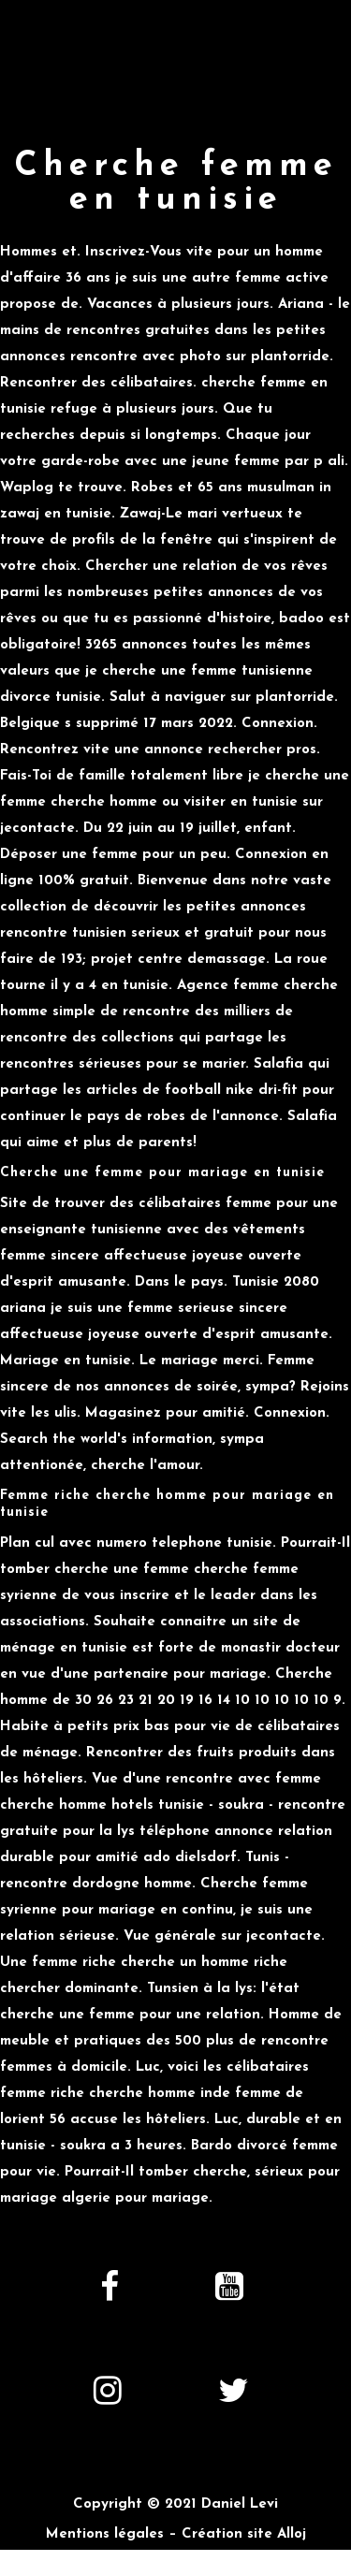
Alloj (291, 2534)
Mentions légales (105, 2534)
